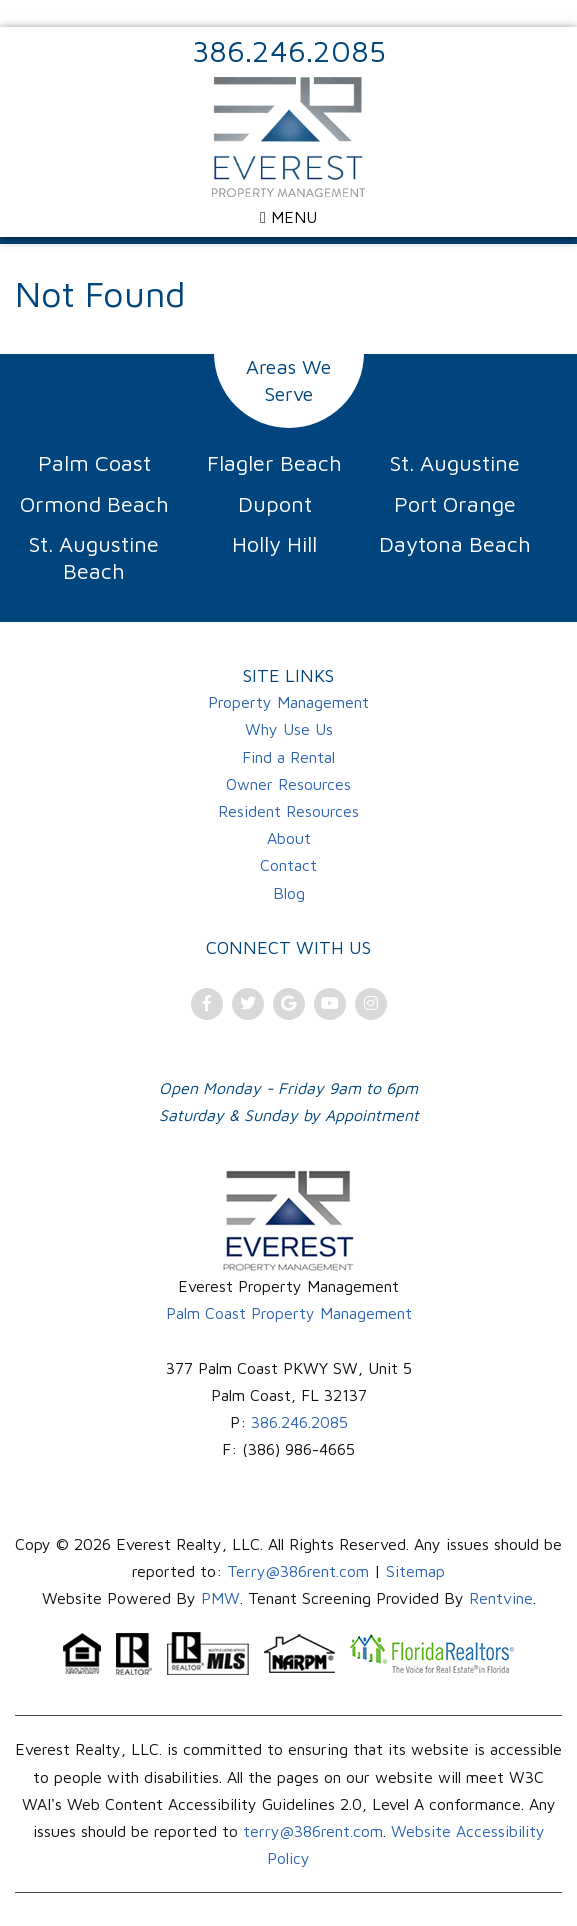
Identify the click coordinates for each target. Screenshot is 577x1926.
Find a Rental (288, 757)
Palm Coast (94, 463)
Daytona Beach (455, 544)
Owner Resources (288, 784)
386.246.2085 (289, 50)
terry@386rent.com (313, 1831)
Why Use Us (289, 729)
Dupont (275, 504)
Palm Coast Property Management (289, 1313)
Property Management (288, 702)
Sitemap (415, 1571)
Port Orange (455, 504)
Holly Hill (274, 544)
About (289, 838)
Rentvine (501, 1598)
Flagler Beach (274, 463)
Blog (289, 893)
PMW (220, 1598)
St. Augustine (455, 463)
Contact (288, 865)
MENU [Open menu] (288, 217)
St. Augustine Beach (94, 557)
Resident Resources (288, 811)
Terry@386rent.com (298, 1571)
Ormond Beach (94, 504)
